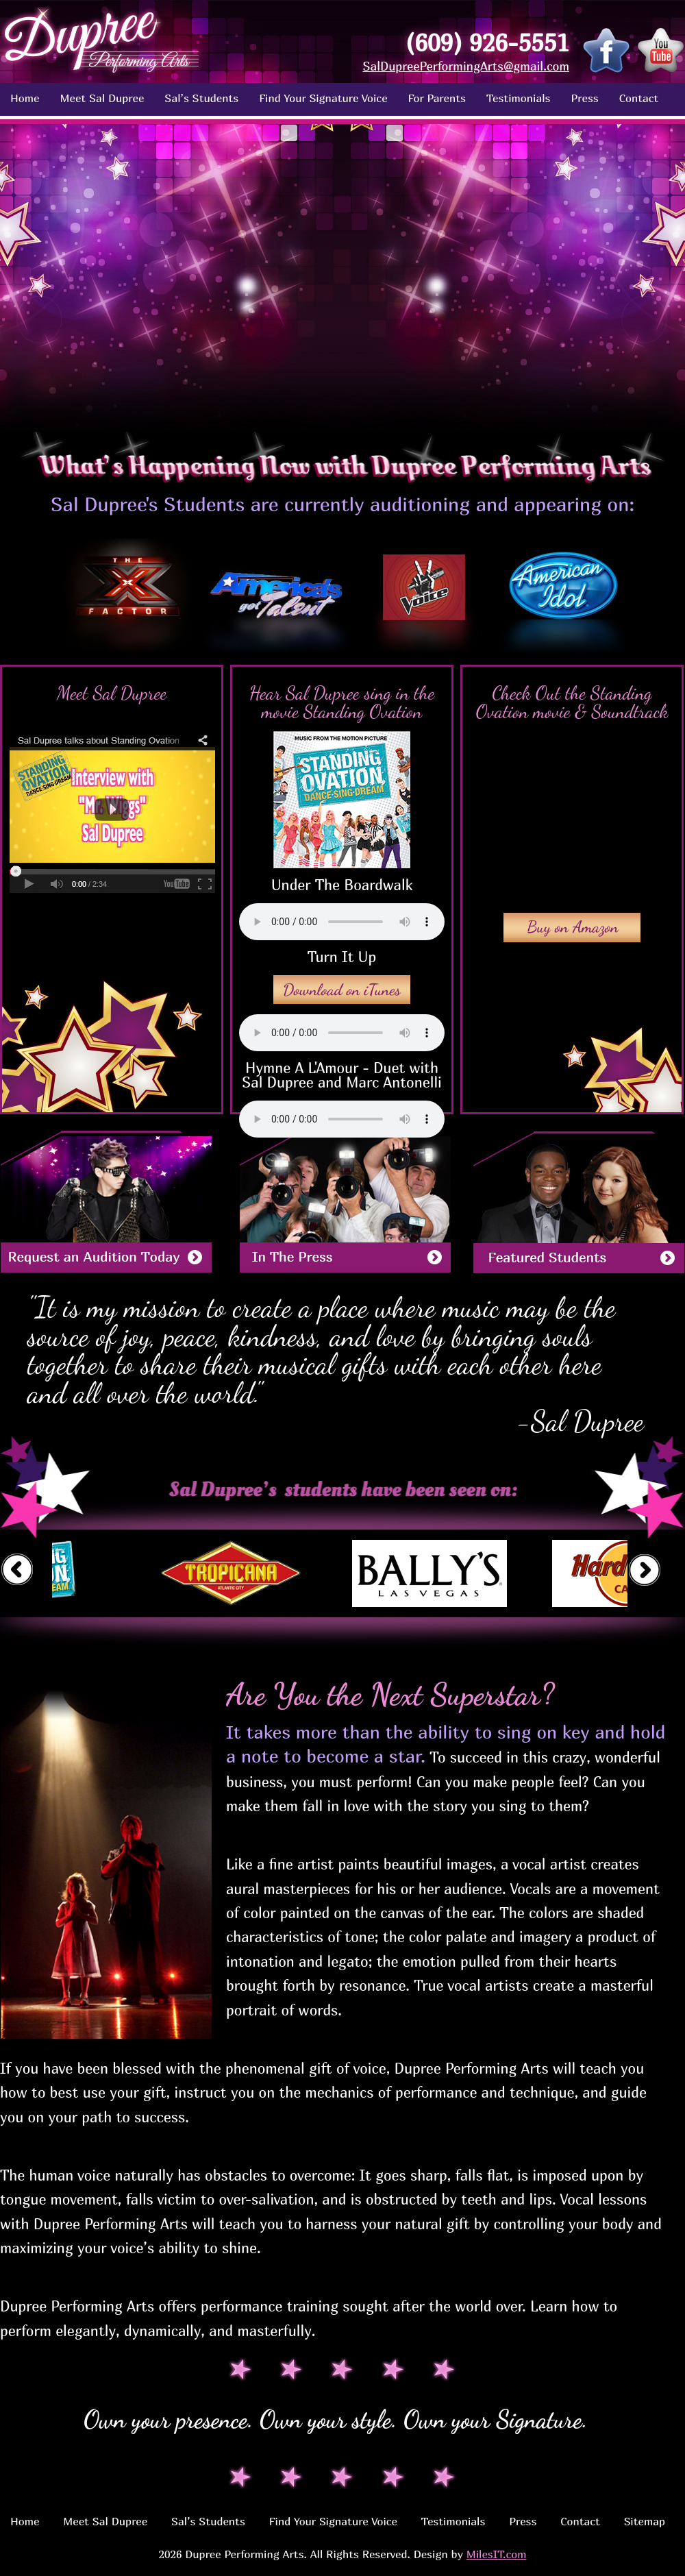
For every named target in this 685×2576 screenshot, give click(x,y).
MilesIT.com (496, 2554)
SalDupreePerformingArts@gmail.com (465, 66)
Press (584, 98)
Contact (639, 98)
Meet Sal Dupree (102, 98)
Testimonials (518, 98)
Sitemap (644, 2521)
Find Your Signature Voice (323, 98)
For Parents (437, 98)
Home (24, 98)
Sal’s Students (201, 98)
